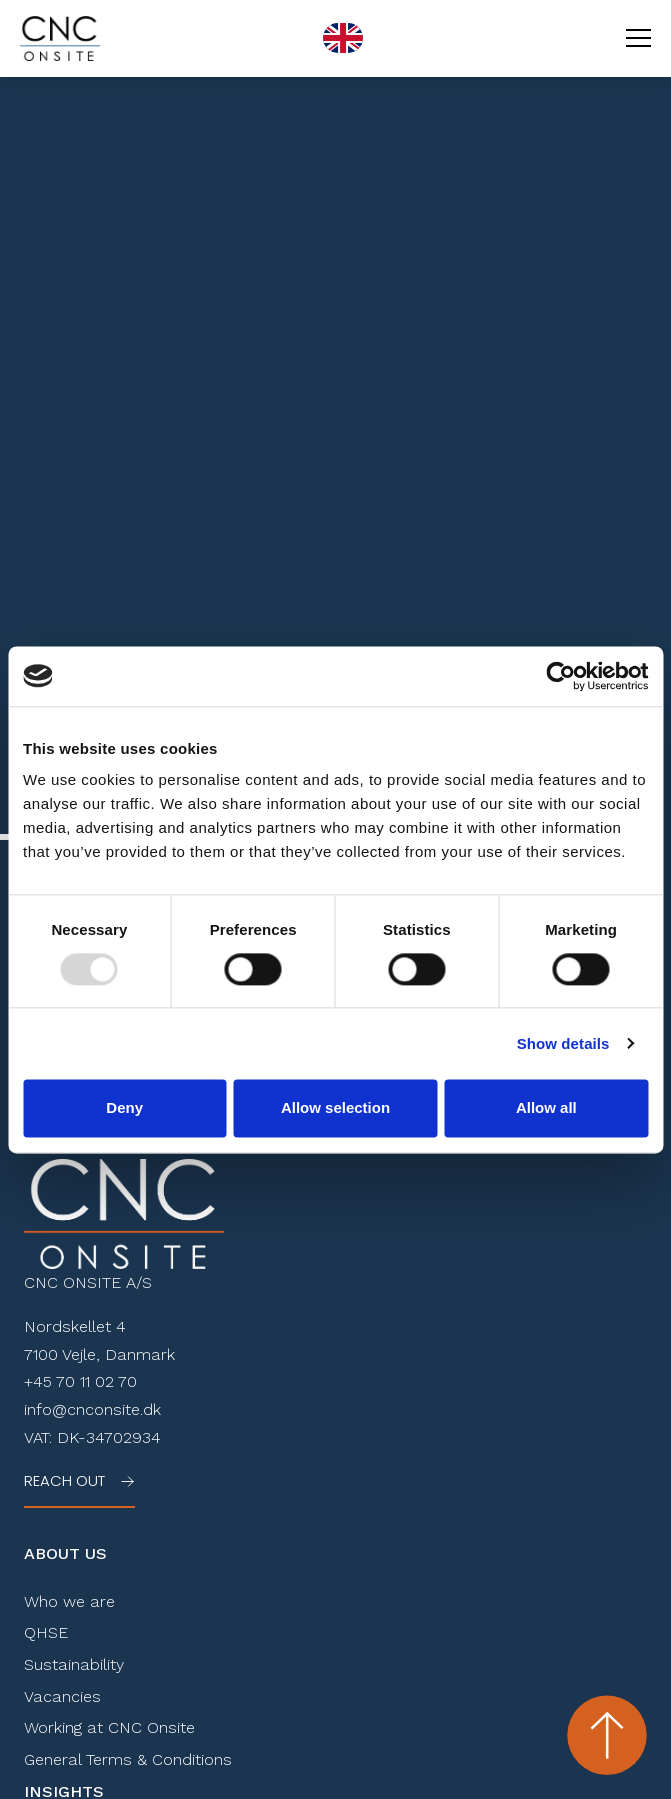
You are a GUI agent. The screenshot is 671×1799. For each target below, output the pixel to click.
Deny (124, 1107)
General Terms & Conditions (128, 1759)
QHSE (46, 1632)
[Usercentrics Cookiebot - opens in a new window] (560, 676)
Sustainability (74, 1664)
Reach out (64, 1480)
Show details (563, 1043)
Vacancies (62, 1696)
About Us (65, 1553)
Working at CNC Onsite (109, 1727)
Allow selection (335, 1107)
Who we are (69, 1601)
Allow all (546, 1107)
